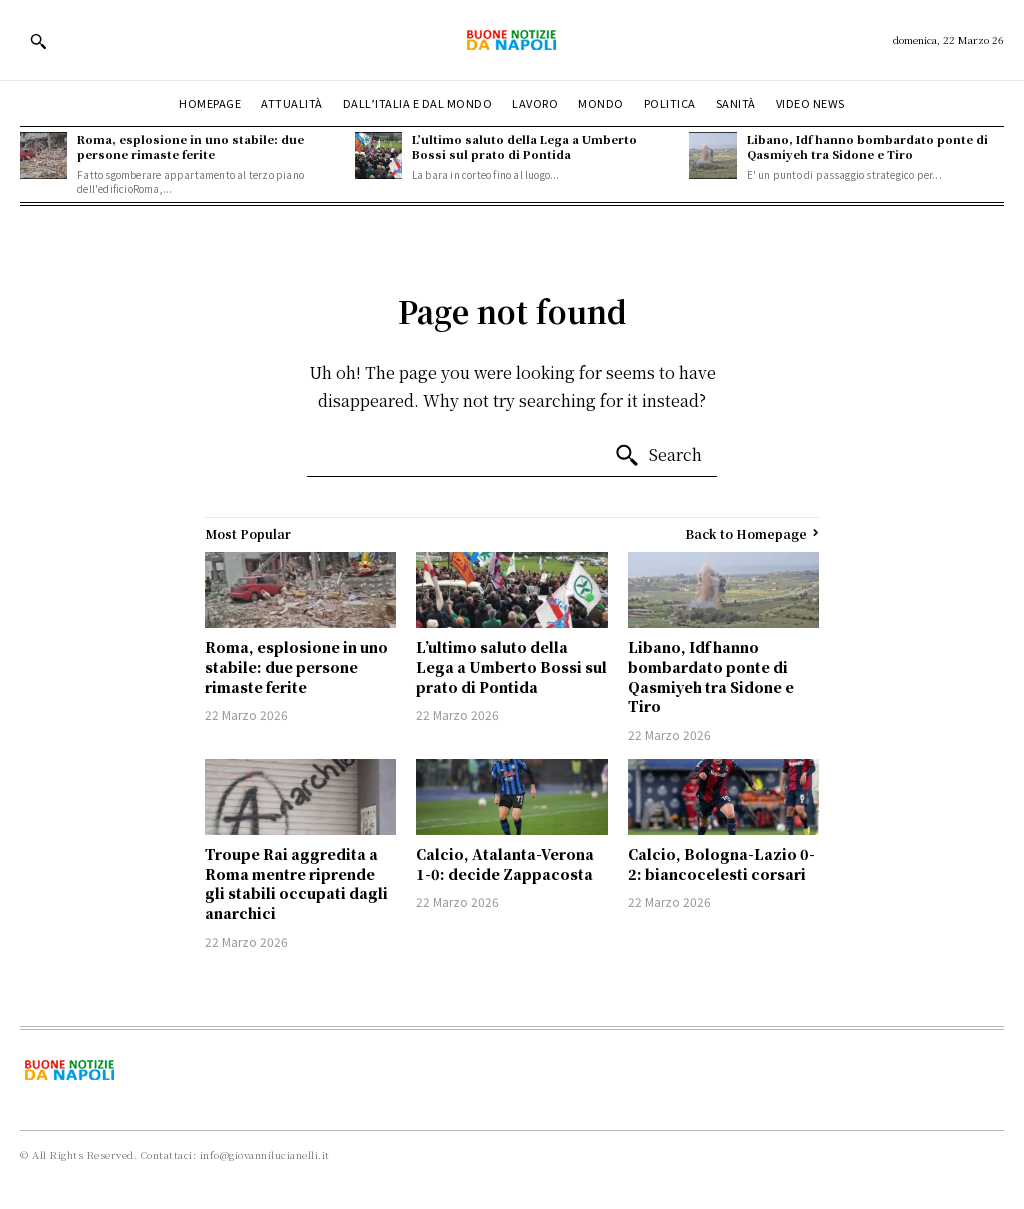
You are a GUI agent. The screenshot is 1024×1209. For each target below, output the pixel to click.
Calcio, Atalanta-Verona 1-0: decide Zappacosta (505, 864)
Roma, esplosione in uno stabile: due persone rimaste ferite (190, 146)
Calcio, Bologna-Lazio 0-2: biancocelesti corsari (721, 864)
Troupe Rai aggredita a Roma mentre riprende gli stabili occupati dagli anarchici (296, 883)
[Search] (658, 456)
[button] (38, 41)
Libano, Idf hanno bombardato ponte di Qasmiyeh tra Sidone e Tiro (867, 146)
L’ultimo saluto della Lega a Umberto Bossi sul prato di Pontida (524, 146)
